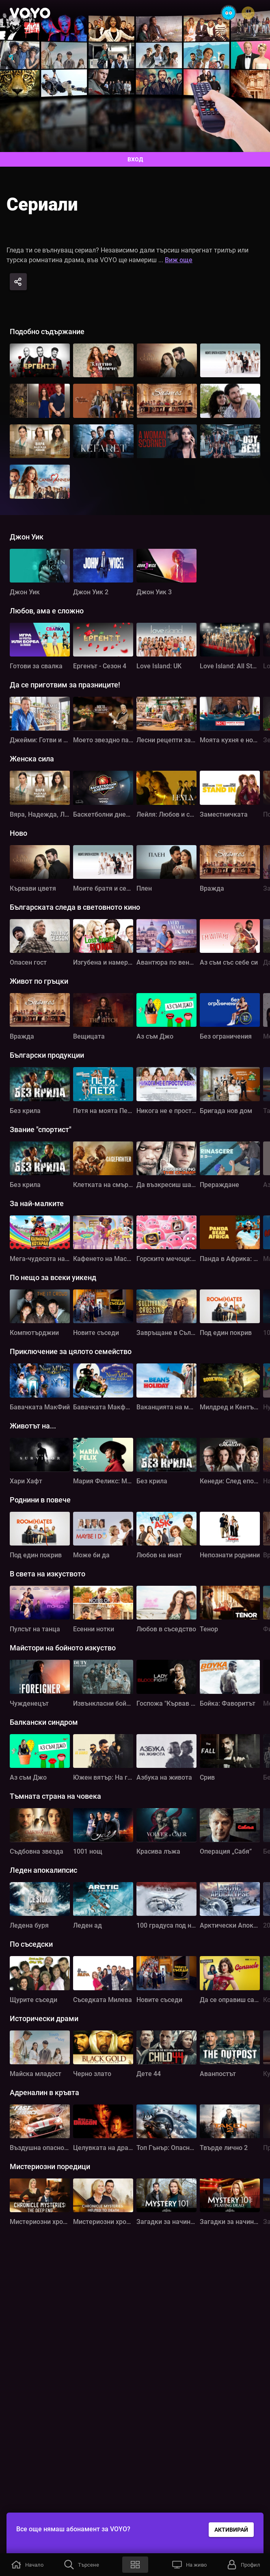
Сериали (42, 204)
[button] (27, 2564)
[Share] (18, 281)
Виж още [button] (178, 260)
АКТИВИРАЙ (231, 2529)
